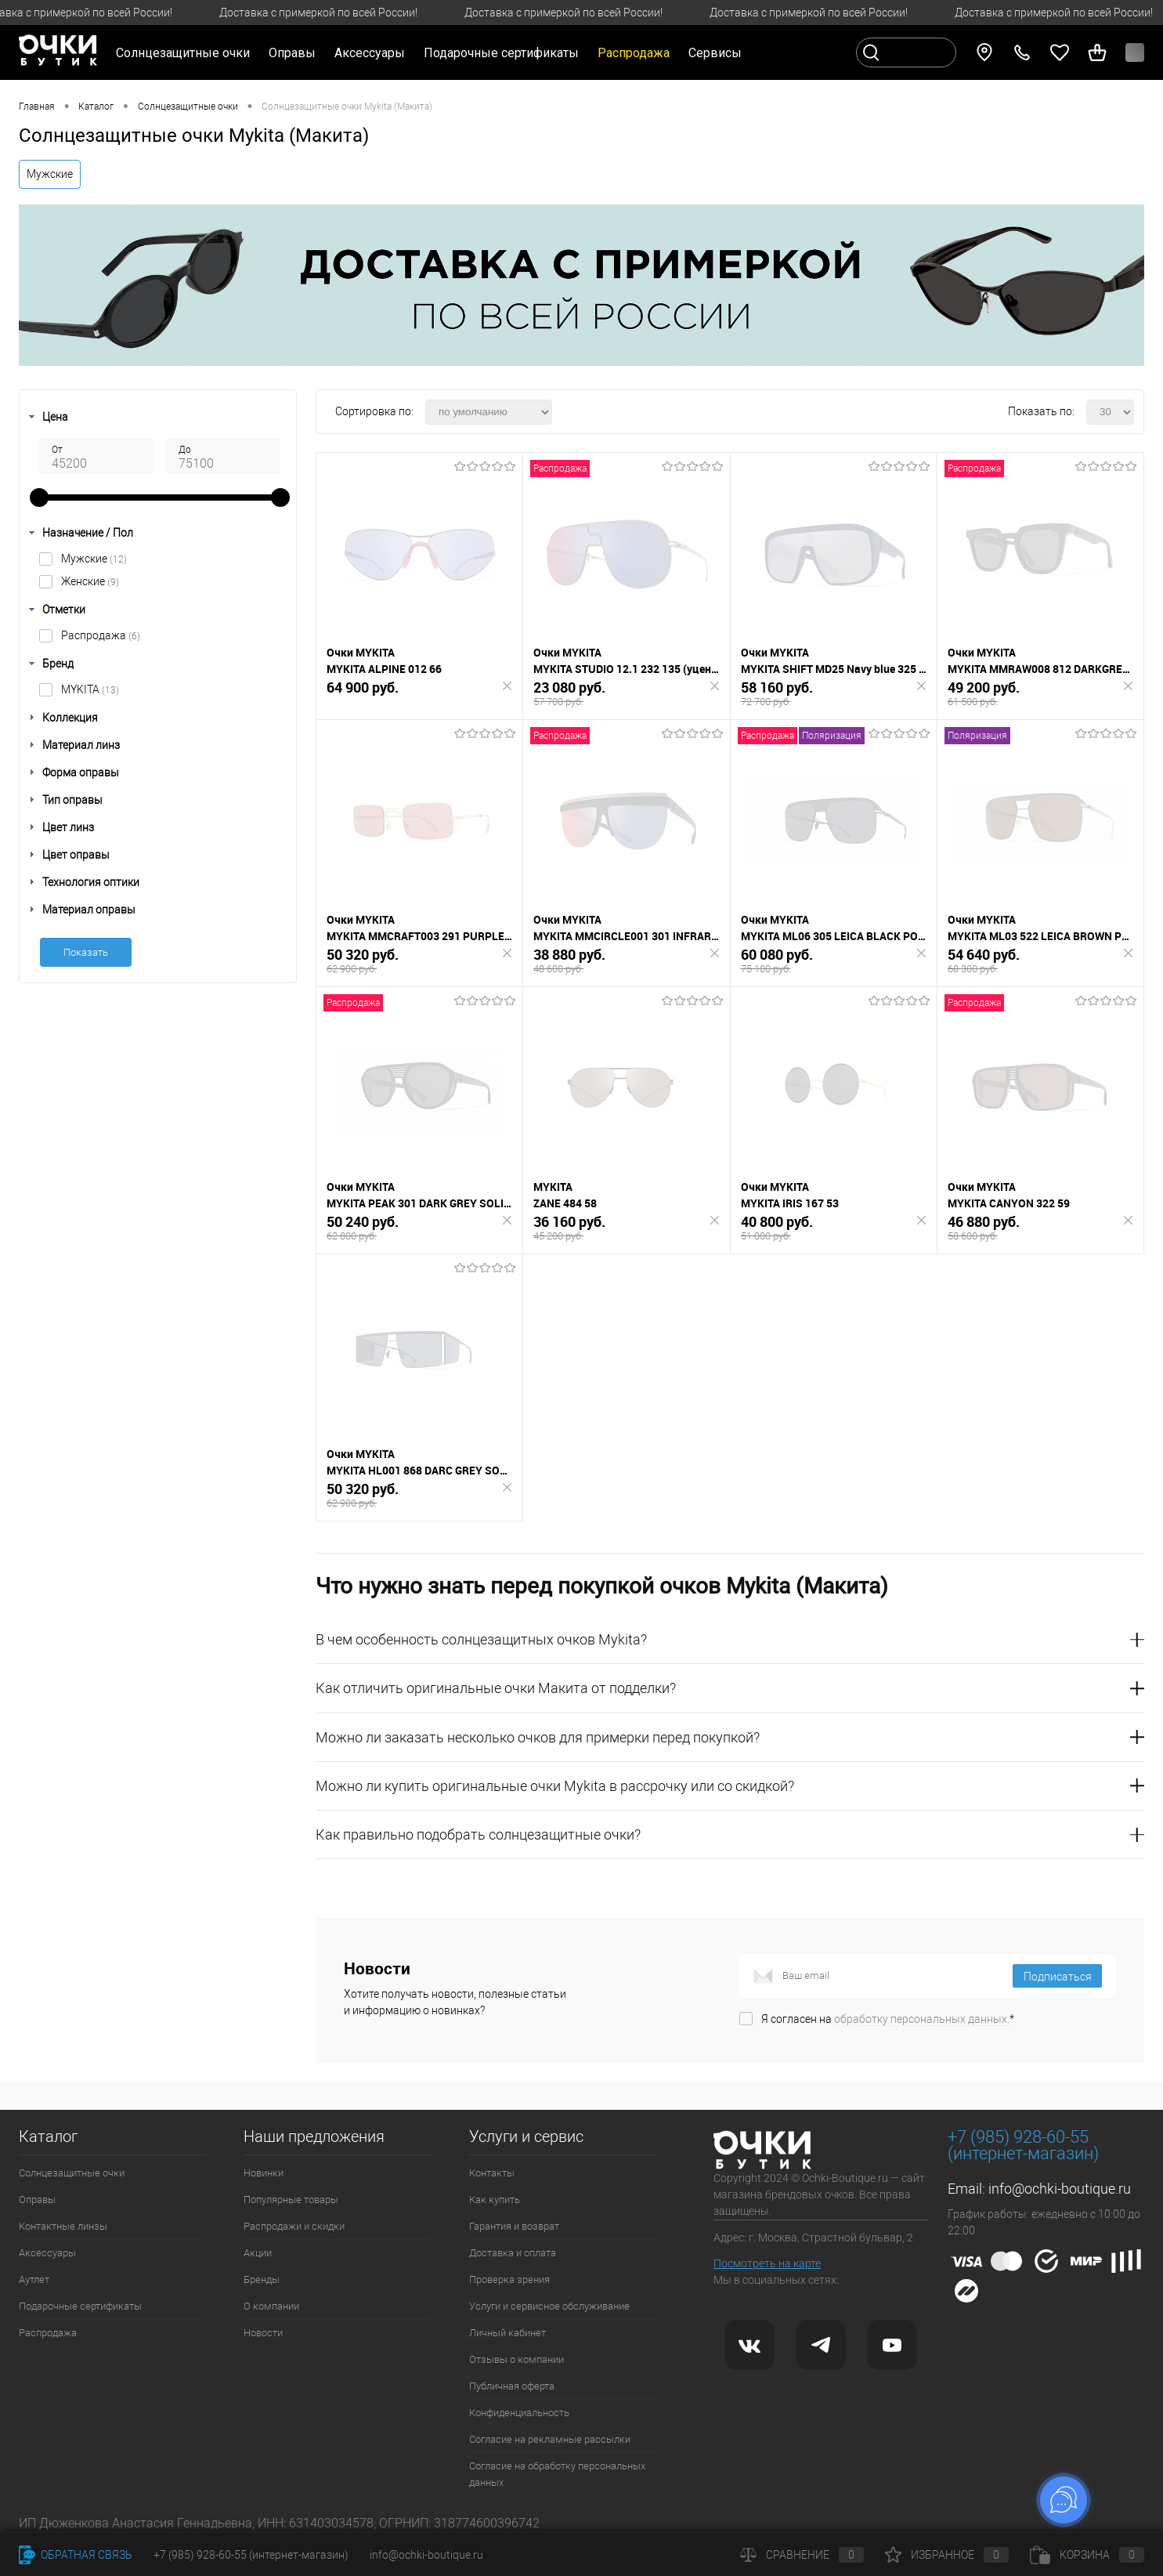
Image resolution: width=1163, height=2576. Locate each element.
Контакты (492, 2173)
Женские (90, 581)
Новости (263, 2333)
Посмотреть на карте (767, 2263)
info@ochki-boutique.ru (1059, 2188)
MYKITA (90, 689)
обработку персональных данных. (921, 2019)
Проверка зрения (509, 2279)
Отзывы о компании (516, 2359)
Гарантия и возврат (514, 2226)
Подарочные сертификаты (501, 52)
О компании (271, 2306)
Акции (258, 2253)
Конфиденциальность (519, 2413)
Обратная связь (75, 2555)
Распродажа (100, 635)
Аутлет (34, 2279)
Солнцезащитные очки (72, 2173)
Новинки (264, 2173)
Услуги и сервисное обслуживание (549, 2306)
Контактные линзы (63, 2226)
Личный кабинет (507, 2333)
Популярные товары (291, 2199)
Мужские (50, 174)
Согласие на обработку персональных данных (557, 2474)
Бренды (262, 2279)
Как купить (494, 2199)
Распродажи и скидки (294, 2226)
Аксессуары (47, 2253)
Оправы (37, 2199)
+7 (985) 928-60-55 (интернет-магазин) (251, 2555)
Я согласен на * (887, 2019)
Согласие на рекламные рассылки (549, 2439)
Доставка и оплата (512, 2253)
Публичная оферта (511, 2386)
